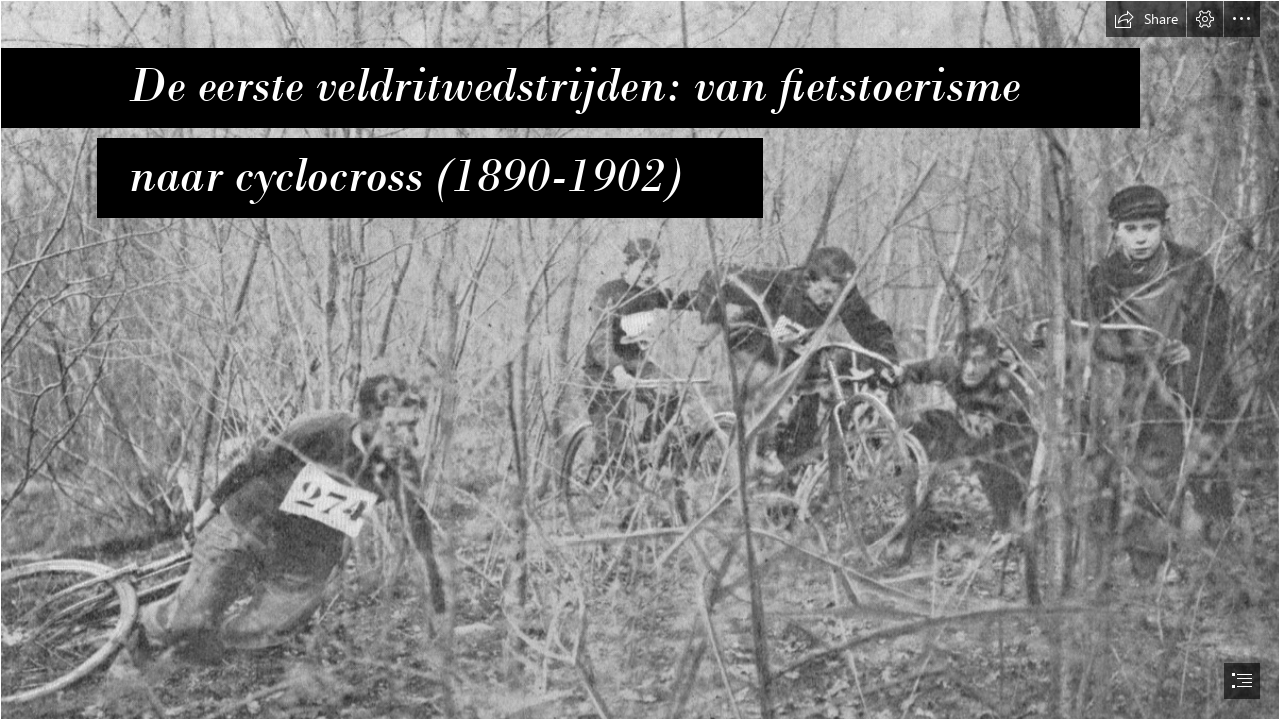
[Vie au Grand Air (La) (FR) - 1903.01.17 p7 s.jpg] (640, 360)
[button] (1146, 19)
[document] (640, 360)
